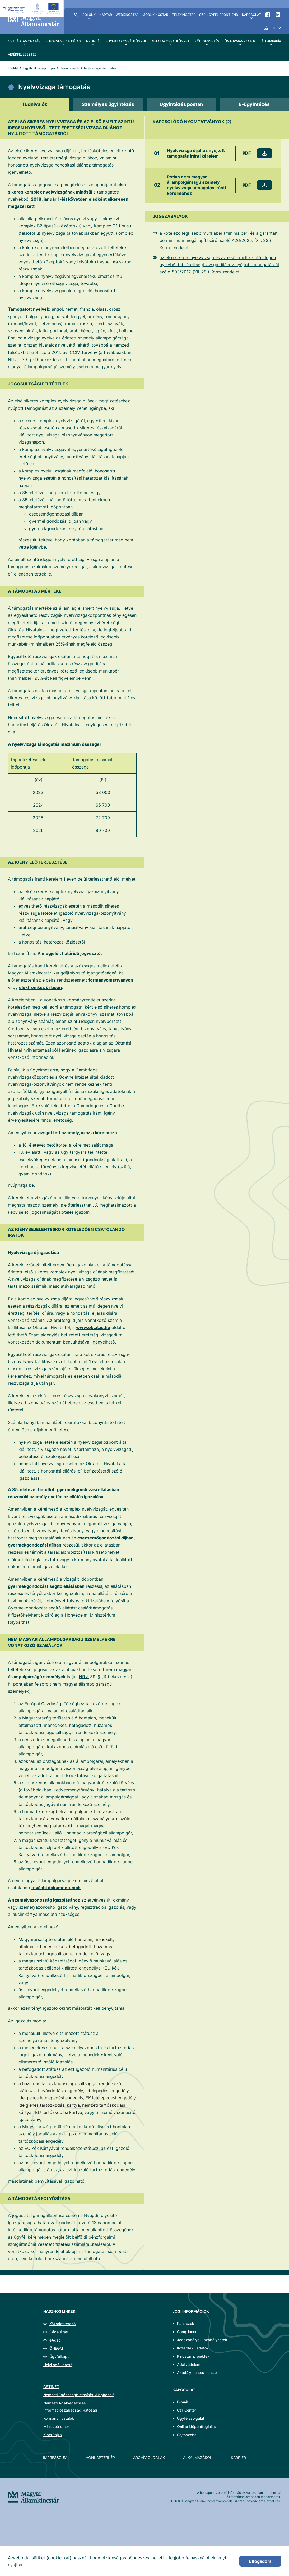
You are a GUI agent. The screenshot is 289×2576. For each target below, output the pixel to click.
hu (275, 28)
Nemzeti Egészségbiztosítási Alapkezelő (78, 2395)
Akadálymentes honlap (197, 2372)
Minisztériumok (56, 2426)
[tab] (34, 104)
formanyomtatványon (110, 980)
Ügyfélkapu (59, 2356)
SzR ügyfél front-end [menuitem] (218, 15)
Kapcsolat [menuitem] (251, 15)
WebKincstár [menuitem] (127, 15)
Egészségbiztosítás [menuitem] (63, 41)
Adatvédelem (188, 2364)
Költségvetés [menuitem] (207, 41)
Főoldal (13, 68)
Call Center (186, 2410)
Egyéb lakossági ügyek (39, 68)
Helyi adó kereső (57, 2364)
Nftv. (84, 1676)
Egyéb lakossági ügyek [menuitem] (126, 41)
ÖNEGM (56, 2348)
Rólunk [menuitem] (89, 15)
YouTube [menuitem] (266, 27)
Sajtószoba (187, 2434)
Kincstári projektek (193, 2356)
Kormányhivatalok (58, 2418)
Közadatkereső (62, 2323)
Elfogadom (260, 2561)
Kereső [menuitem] (76, 14)
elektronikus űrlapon (40, 987)
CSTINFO (51, 2386)
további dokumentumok (56, 1887)
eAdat (54, 2340)
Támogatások (69, 68)
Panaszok (185, 2323)
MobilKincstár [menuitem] (155, 15)
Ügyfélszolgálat (190, 2418)
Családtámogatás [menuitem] (24, 41)
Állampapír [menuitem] (271, 41)
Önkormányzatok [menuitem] (240, 41)
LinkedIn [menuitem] (278, 14)
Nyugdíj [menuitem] (93, 41)
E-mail (182, 2402)
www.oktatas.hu (93, 1327)
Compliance (187, 2331)
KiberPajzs (52, 2434)
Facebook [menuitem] (268, 14)
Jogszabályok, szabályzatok (202, 2340)
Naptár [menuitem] (105, 15)
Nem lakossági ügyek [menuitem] (170, 41)
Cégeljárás (58, 2332)
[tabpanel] (144, 1190)
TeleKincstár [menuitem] (183, 15)
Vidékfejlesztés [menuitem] (22, 54)
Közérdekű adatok (193, 2348)
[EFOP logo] (32, 8)
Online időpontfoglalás (196, 2426)
